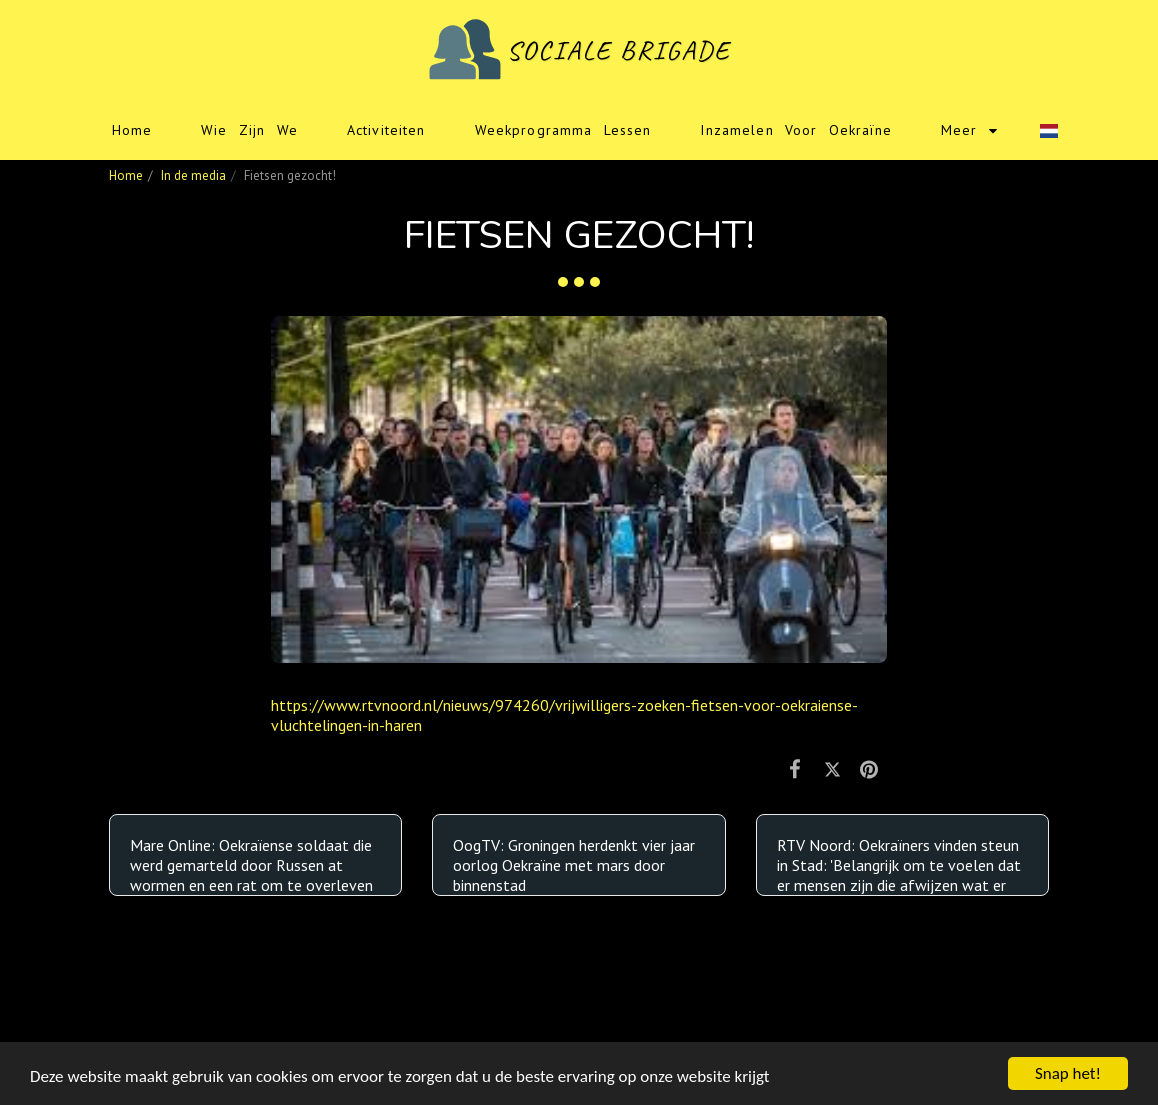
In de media (193, 175)
